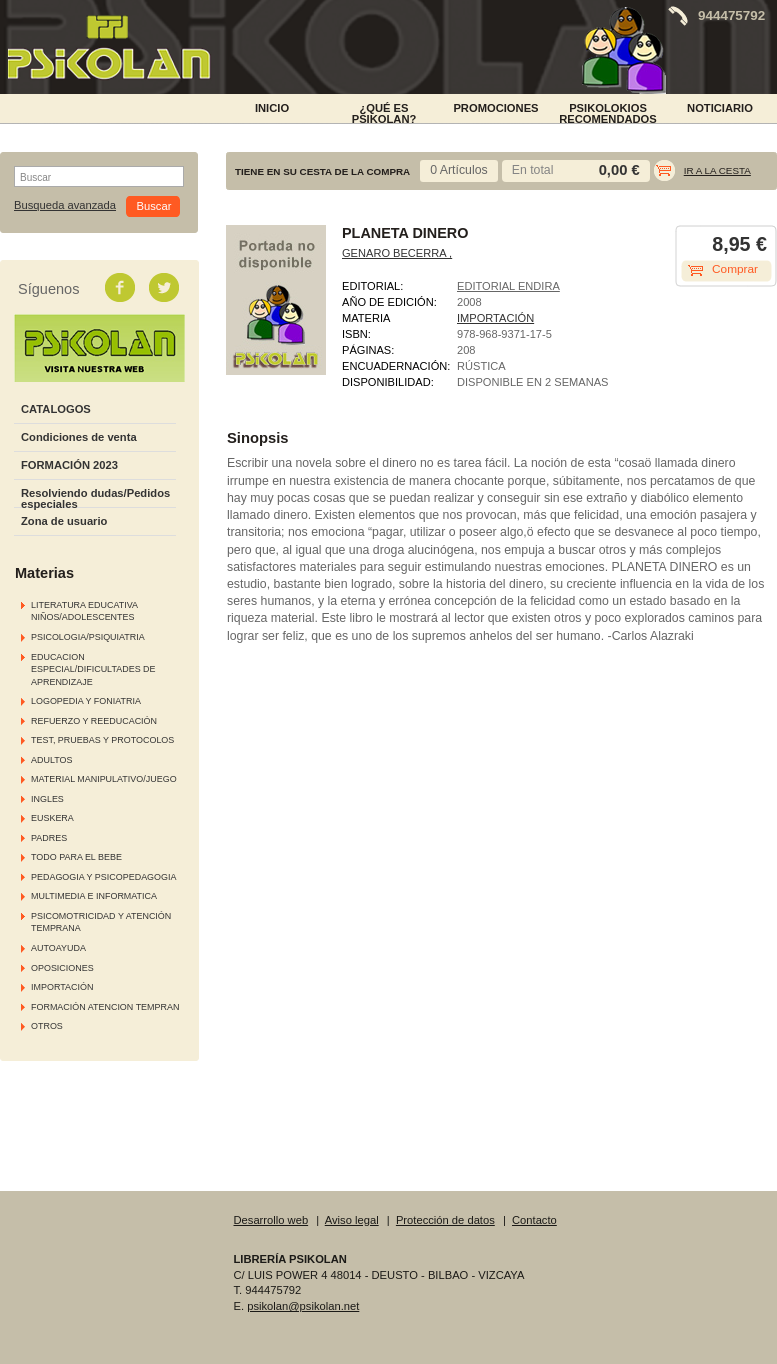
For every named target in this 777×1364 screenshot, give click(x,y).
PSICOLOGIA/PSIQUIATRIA (88, 637)
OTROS (47, 1026)
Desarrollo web (271, 1220)
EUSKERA (52, 818)
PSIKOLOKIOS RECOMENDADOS (608, 112)
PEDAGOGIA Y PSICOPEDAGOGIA (103, 877)
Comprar (735, 269)
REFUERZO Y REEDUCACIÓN (94, 721)
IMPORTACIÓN (62, 987)
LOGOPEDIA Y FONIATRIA (86, 701)
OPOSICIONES (62, 968)
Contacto (534, 1220)
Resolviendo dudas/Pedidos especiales (95, 498)
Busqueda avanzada (65, 205)
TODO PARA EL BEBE (76, 857)
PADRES (49, 838)
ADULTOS (51, 760)
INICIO (272, 108)
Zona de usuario (64, 521)
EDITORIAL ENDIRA (508, 286)
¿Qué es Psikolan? (384, 112)
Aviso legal (352, 1220)
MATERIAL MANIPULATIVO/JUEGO (104, 779)
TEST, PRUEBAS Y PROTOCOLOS (102, 740)
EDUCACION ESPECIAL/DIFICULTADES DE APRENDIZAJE (93, 669)
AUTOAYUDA (58, 948)
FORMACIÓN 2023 (69, 465)
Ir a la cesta (717, 170)
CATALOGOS (56, 409)
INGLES (47, 799)
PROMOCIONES (495, 108)
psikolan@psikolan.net (303, 1306)
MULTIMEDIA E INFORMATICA (94, 896)
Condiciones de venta (79, 437)
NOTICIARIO (720, 108)
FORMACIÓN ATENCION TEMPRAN (105, 1007)
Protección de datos (445, 1220)
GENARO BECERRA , (397, 253)
